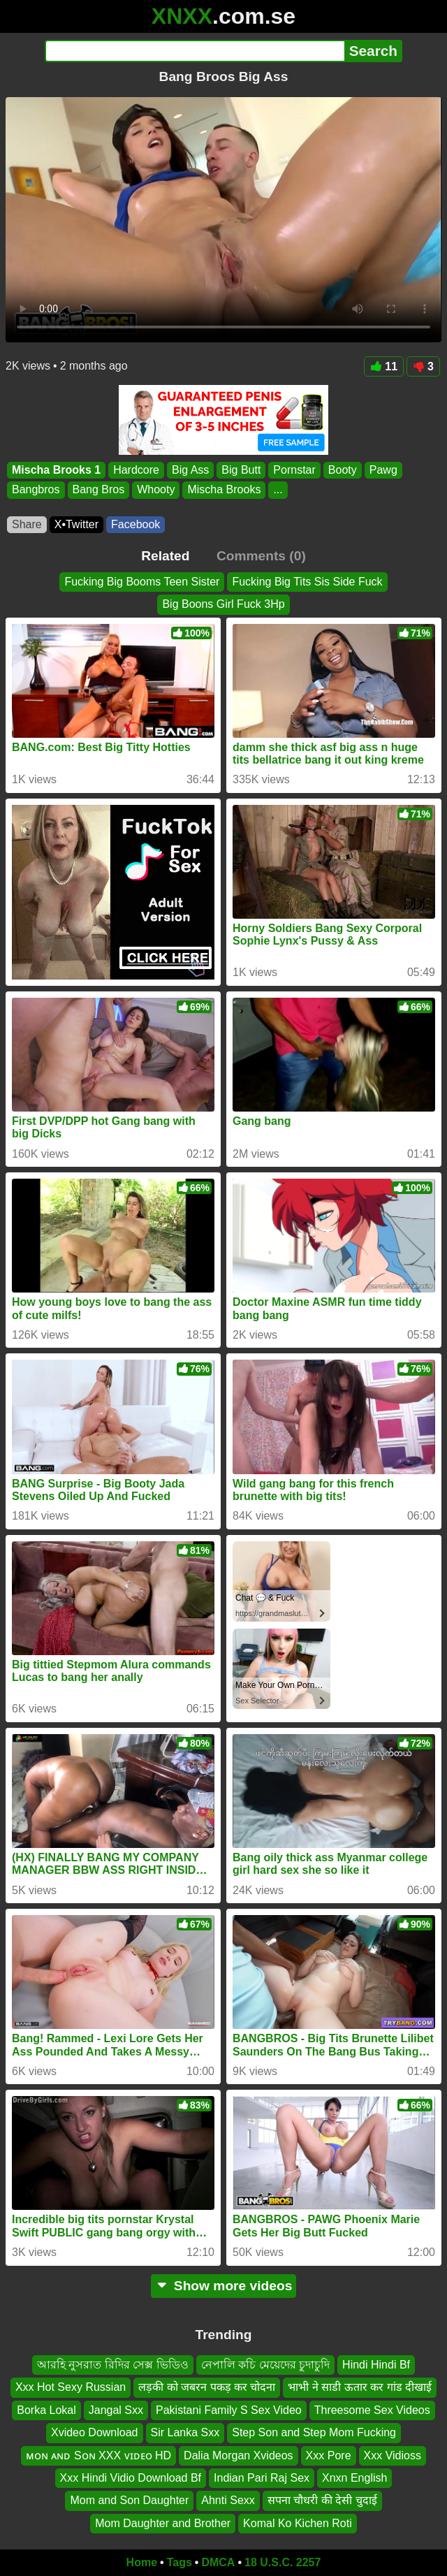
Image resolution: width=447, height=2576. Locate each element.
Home (141, 2562)
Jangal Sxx (116, 2410)
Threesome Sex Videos (372, 2410)
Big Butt (241, 470)
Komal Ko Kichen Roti (297, 2523)
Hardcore (136, 470)
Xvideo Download (94, 2432)
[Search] (194, 51)
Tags (179, 2562)
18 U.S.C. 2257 (282, 2562)
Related (165, 555)
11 (383, 366)
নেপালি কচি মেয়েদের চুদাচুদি (265, 2365)
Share (27, 524)
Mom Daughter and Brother (162, 2523)
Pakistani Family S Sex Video (229, 2410)
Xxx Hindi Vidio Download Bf (130, 2478)
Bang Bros (99, 490)
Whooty (156, 490)
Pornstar (294, 470)
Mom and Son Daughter (129, 2500)
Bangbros (36, 490)
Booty (342, 470)
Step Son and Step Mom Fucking (314, 2432)
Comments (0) (261, 555)
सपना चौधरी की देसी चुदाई (322, 2500)
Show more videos (224, 2285)
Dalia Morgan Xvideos (238, 2455)
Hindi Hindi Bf (376, 2365)
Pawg (383, 470)
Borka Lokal (46, 2410)
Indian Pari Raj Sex (261, 2478)
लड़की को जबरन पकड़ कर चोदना (206, 2387)
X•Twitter (76, 524)
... (277, 490)
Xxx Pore (328, 2455)
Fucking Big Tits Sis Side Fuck (307, 582)
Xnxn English (354, 2478)
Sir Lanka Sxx (185, 2432)
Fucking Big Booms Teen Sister (141, 582)
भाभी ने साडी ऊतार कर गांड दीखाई (360, 2387)
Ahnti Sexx (227, 2500)
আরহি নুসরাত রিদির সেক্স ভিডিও (113, 2365)
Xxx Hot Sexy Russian (70, 2387)
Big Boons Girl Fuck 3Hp (223, 604)
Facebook (135, 524)
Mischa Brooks (224, 490)
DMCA (218, 2562)
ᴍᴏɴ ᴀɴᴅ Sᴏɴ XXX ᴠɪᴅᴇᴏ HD (98, 2455)
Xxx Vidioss (392, 2455)
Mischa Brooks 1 (56, 470)
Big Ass (190, 470)
